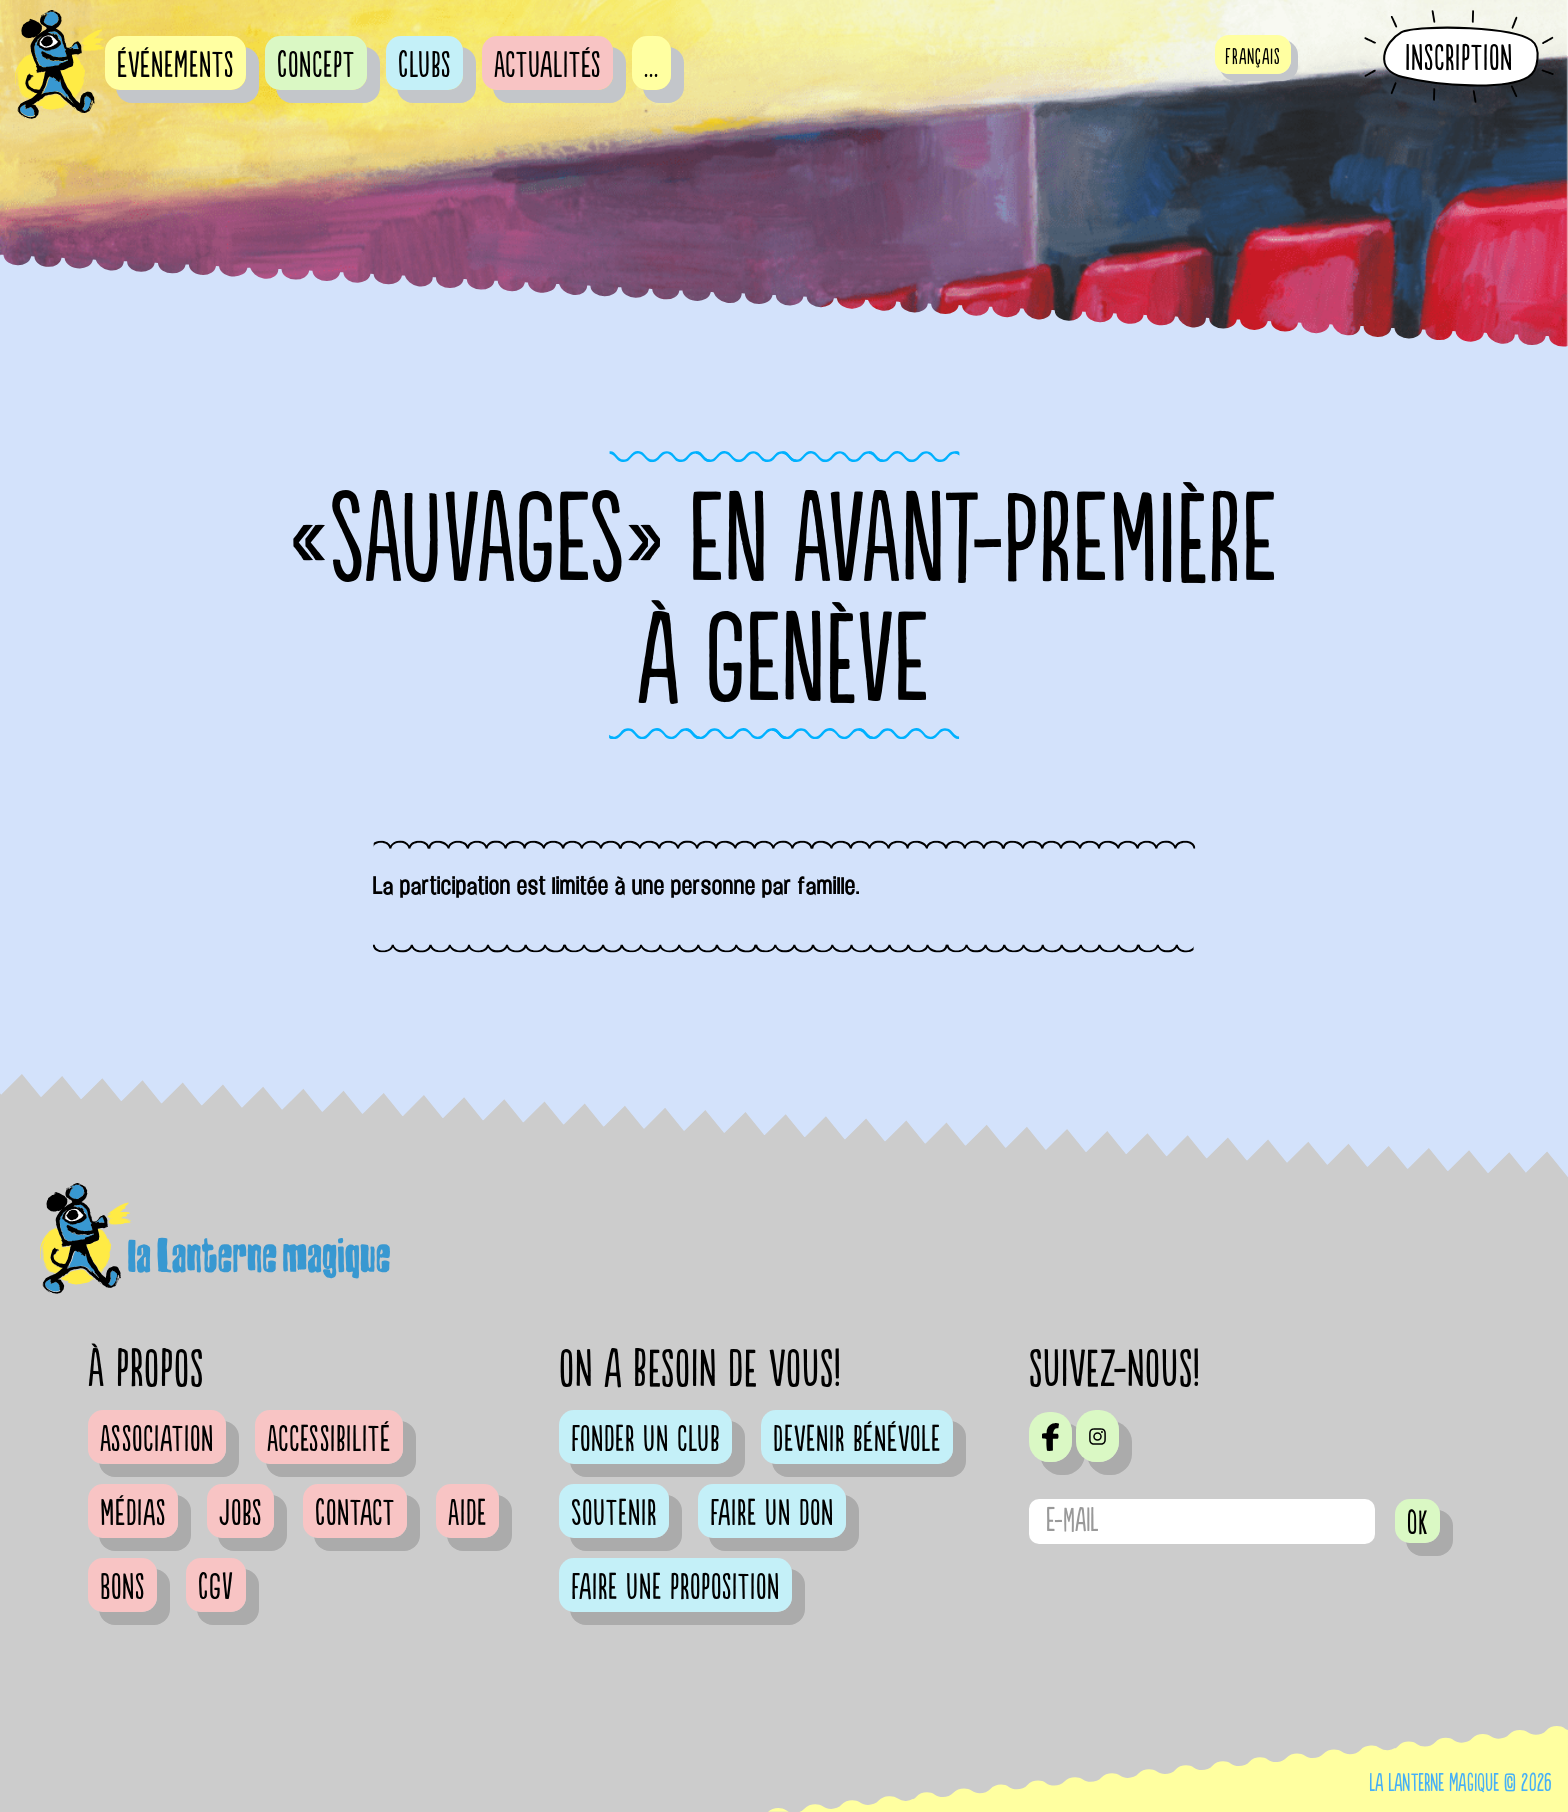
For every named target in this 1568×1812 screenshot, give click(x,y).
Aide (467, 1514)
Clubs (424, 66)
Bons (122, 1588)
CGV (216, 1588)
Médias (133, 1514)
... (651, 66)
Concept (316, 66)
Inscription (1459, 58)
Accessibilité (329, 1440)
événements (175, 66)
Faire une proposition (675, 1588)
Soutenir (614, 1514)
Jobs (240, 1514)
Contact (355, 1514)
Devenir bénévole (857, 1440)
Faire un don (772, 1514)
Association (157, 1440)
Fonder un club (645, 1440)
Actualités (547, 66)
